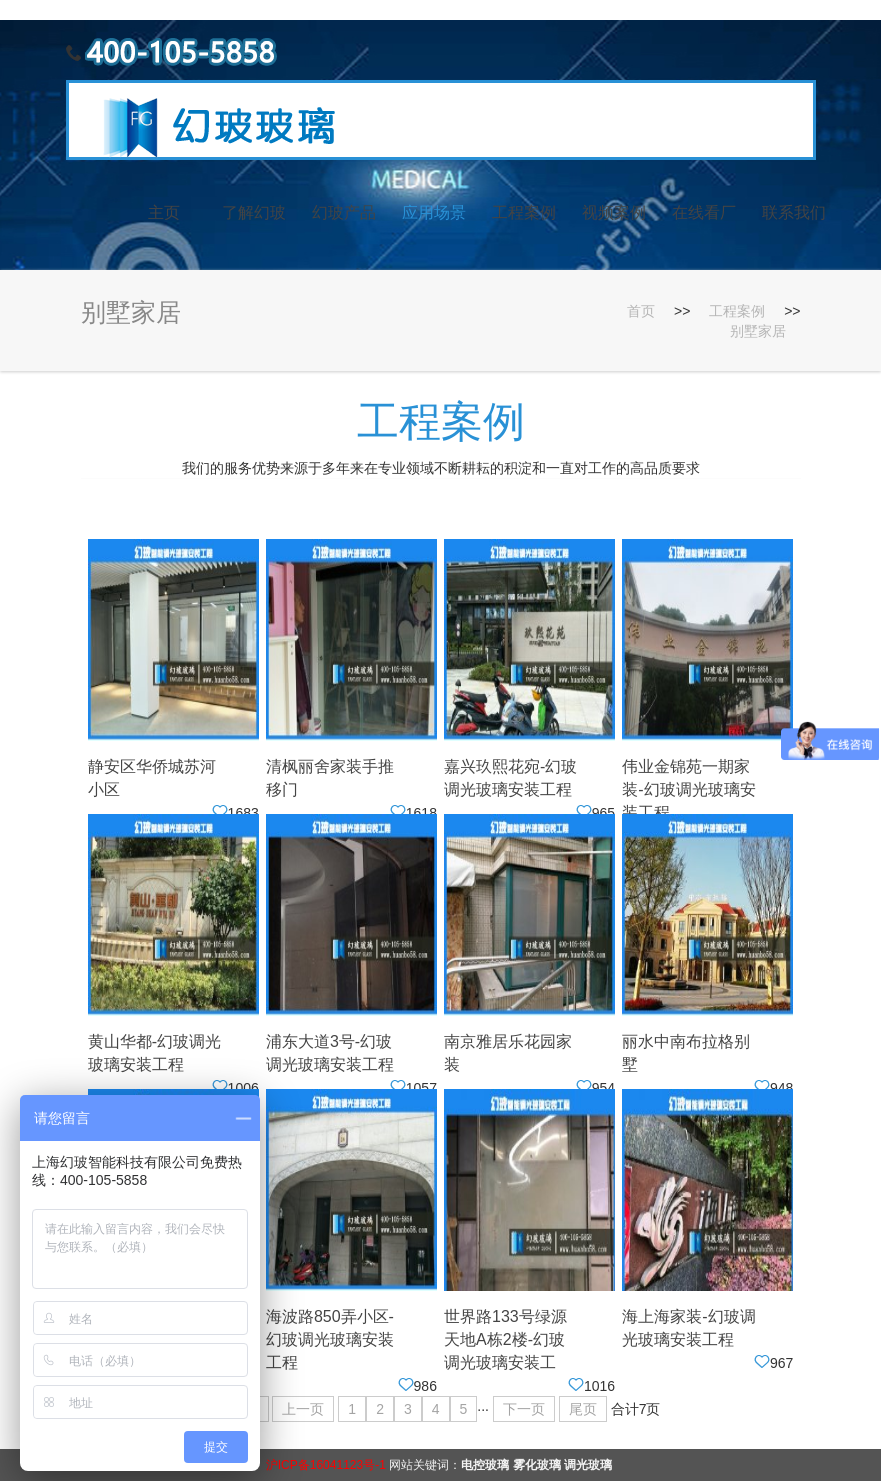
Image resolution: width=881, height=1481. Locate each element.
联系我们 (794, 212)
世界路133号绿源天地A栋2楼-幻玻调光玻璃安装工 (505, 1339)
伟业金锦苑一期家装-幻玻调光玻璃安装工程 (688, 789)
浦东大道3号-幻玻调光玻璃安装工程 (330, 1053)
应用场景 (434, 212)
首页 (641, 311)
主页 (164, 212)
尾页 (583, 1409)
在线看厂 (704, 212)
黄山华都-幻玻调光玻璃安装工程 (154, 1053)
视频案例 (614, 212)
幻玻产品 (344, 212)
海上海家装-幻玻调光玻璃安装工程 (688, 1328)
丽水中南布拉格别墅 (686, 1053)
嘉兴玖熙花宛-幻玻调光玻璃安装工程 (510, 778)
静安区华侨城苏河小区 (152, 778)
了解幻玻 (254, 212)
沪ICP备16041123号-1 (326, 1465)
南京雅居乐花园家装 (508, 1053)
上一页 (303, 1409)
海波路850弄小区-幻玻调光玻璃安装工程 (330, 1339)
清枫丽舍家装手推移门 (330, 778)
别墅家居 (758, 331)
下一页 (524, 1409)
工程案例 (524, 212)
